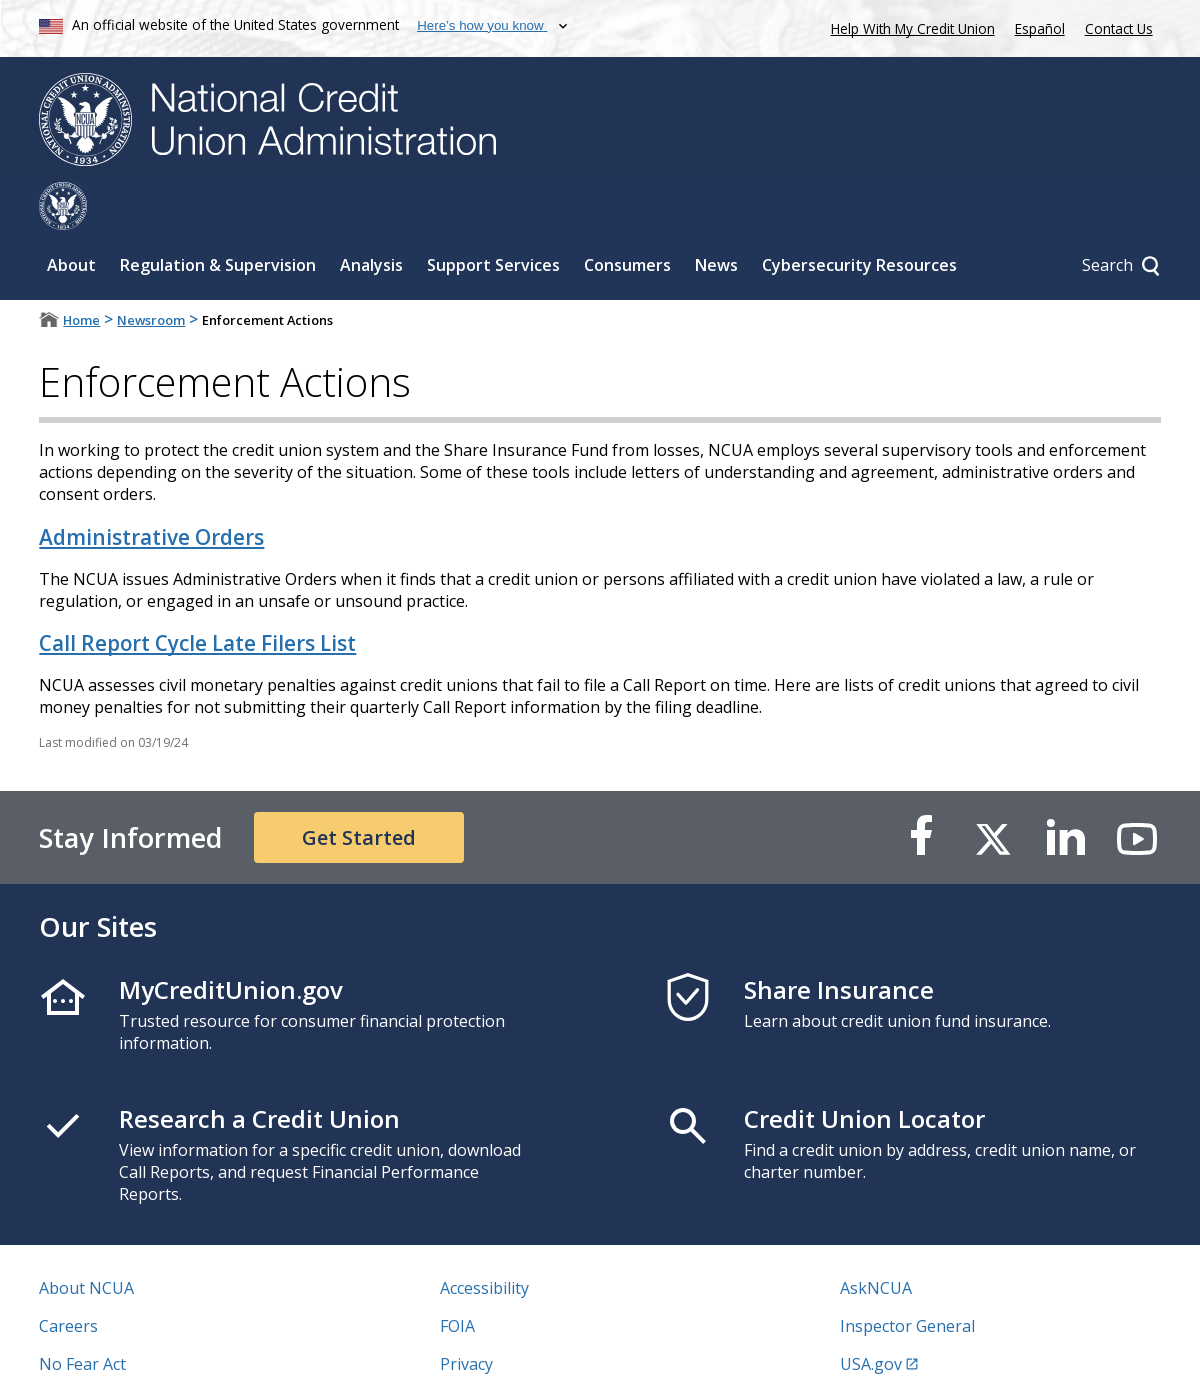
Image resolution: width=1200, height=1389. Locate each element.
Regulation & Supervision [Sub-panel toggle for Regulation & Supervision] (218, 217)
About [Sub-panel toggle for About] (71, 217)
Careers (68, 1278)
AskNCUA (876, 1240)
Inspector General (907, 1278)
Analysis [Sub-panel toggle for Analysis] (371, 217)
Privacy (466, 1316)
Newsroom (151, 272)
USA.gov (871, 1316)
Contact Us (1119, 28)
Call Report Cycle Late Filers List (197, 595)
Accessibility (484, 1240)
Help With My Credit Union (909, 26)
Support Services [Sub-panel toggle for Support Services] (493, 217)
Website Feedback (507, 1354)
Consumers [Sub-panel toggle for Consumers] (627, 217)
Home (81, 272)
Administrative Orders (151, 489)
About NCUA (86, 1240)
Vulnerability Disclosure (128, 1354)
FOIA (457, 1278)
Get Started (359, 789)
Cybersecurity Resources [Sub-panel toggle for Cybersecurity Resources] (859, 217)
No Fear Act (82, 1316)
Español (1040, 28)
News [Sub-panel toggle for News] (716, 217)
